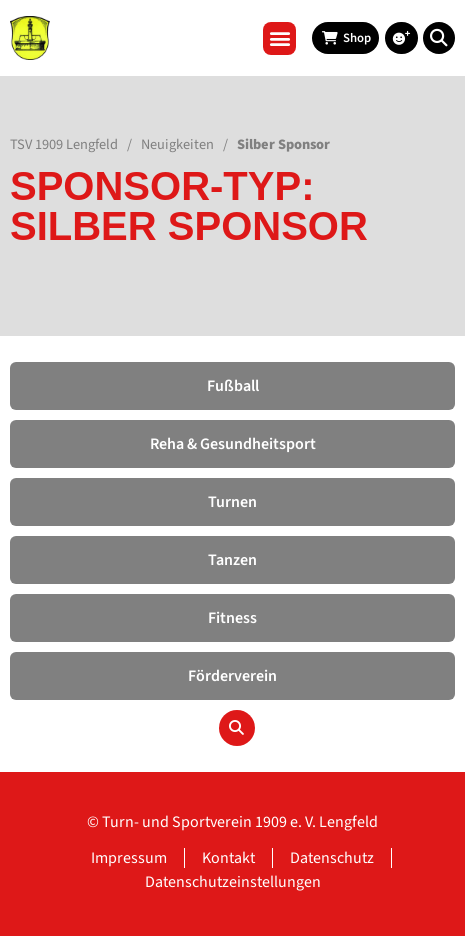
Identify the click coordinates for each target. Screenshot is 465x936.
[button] (279, 38)
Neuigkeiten (177, 144)
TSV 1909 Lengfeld (64, 144)
